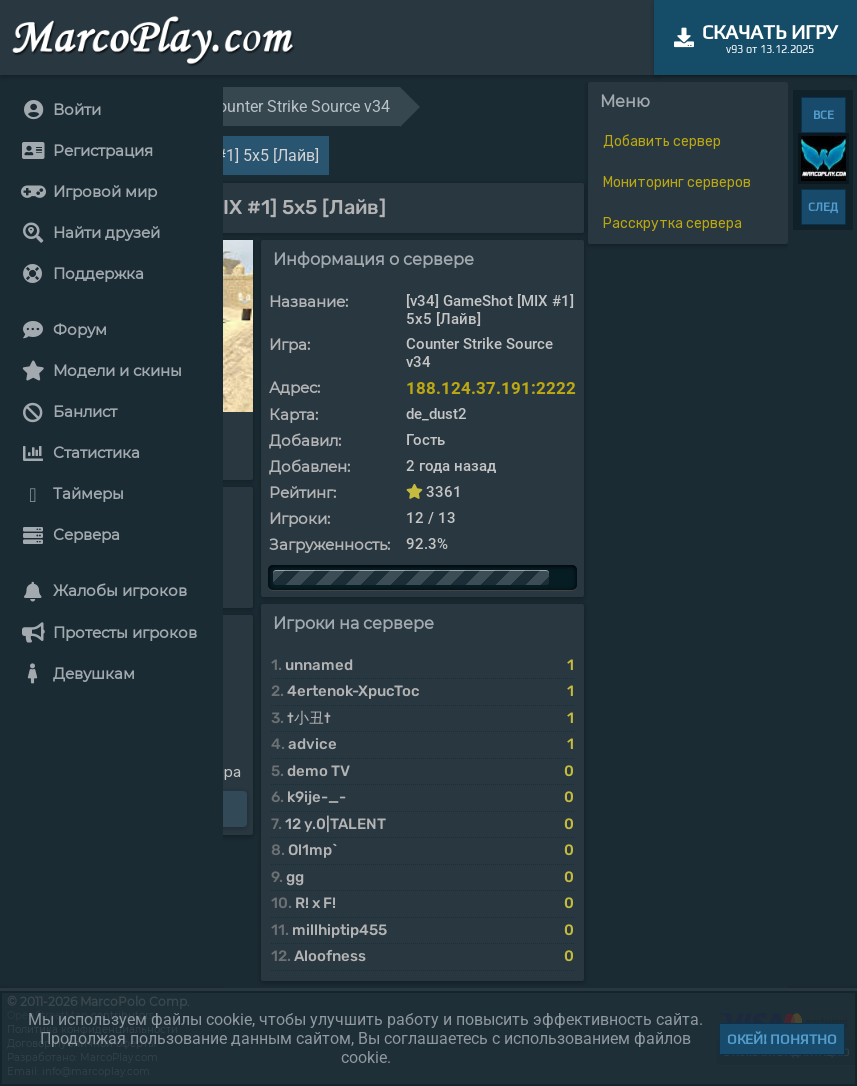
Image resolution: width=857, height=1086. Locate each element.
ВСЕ (823, 115)
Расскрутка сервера (672, 223)
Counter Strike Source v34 (299, 106)
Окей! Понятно (782, 1039)
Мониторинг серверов (677, 182)
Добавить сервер (662, 141)
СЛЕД (823, 207)
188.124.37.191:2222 (491, 388)
